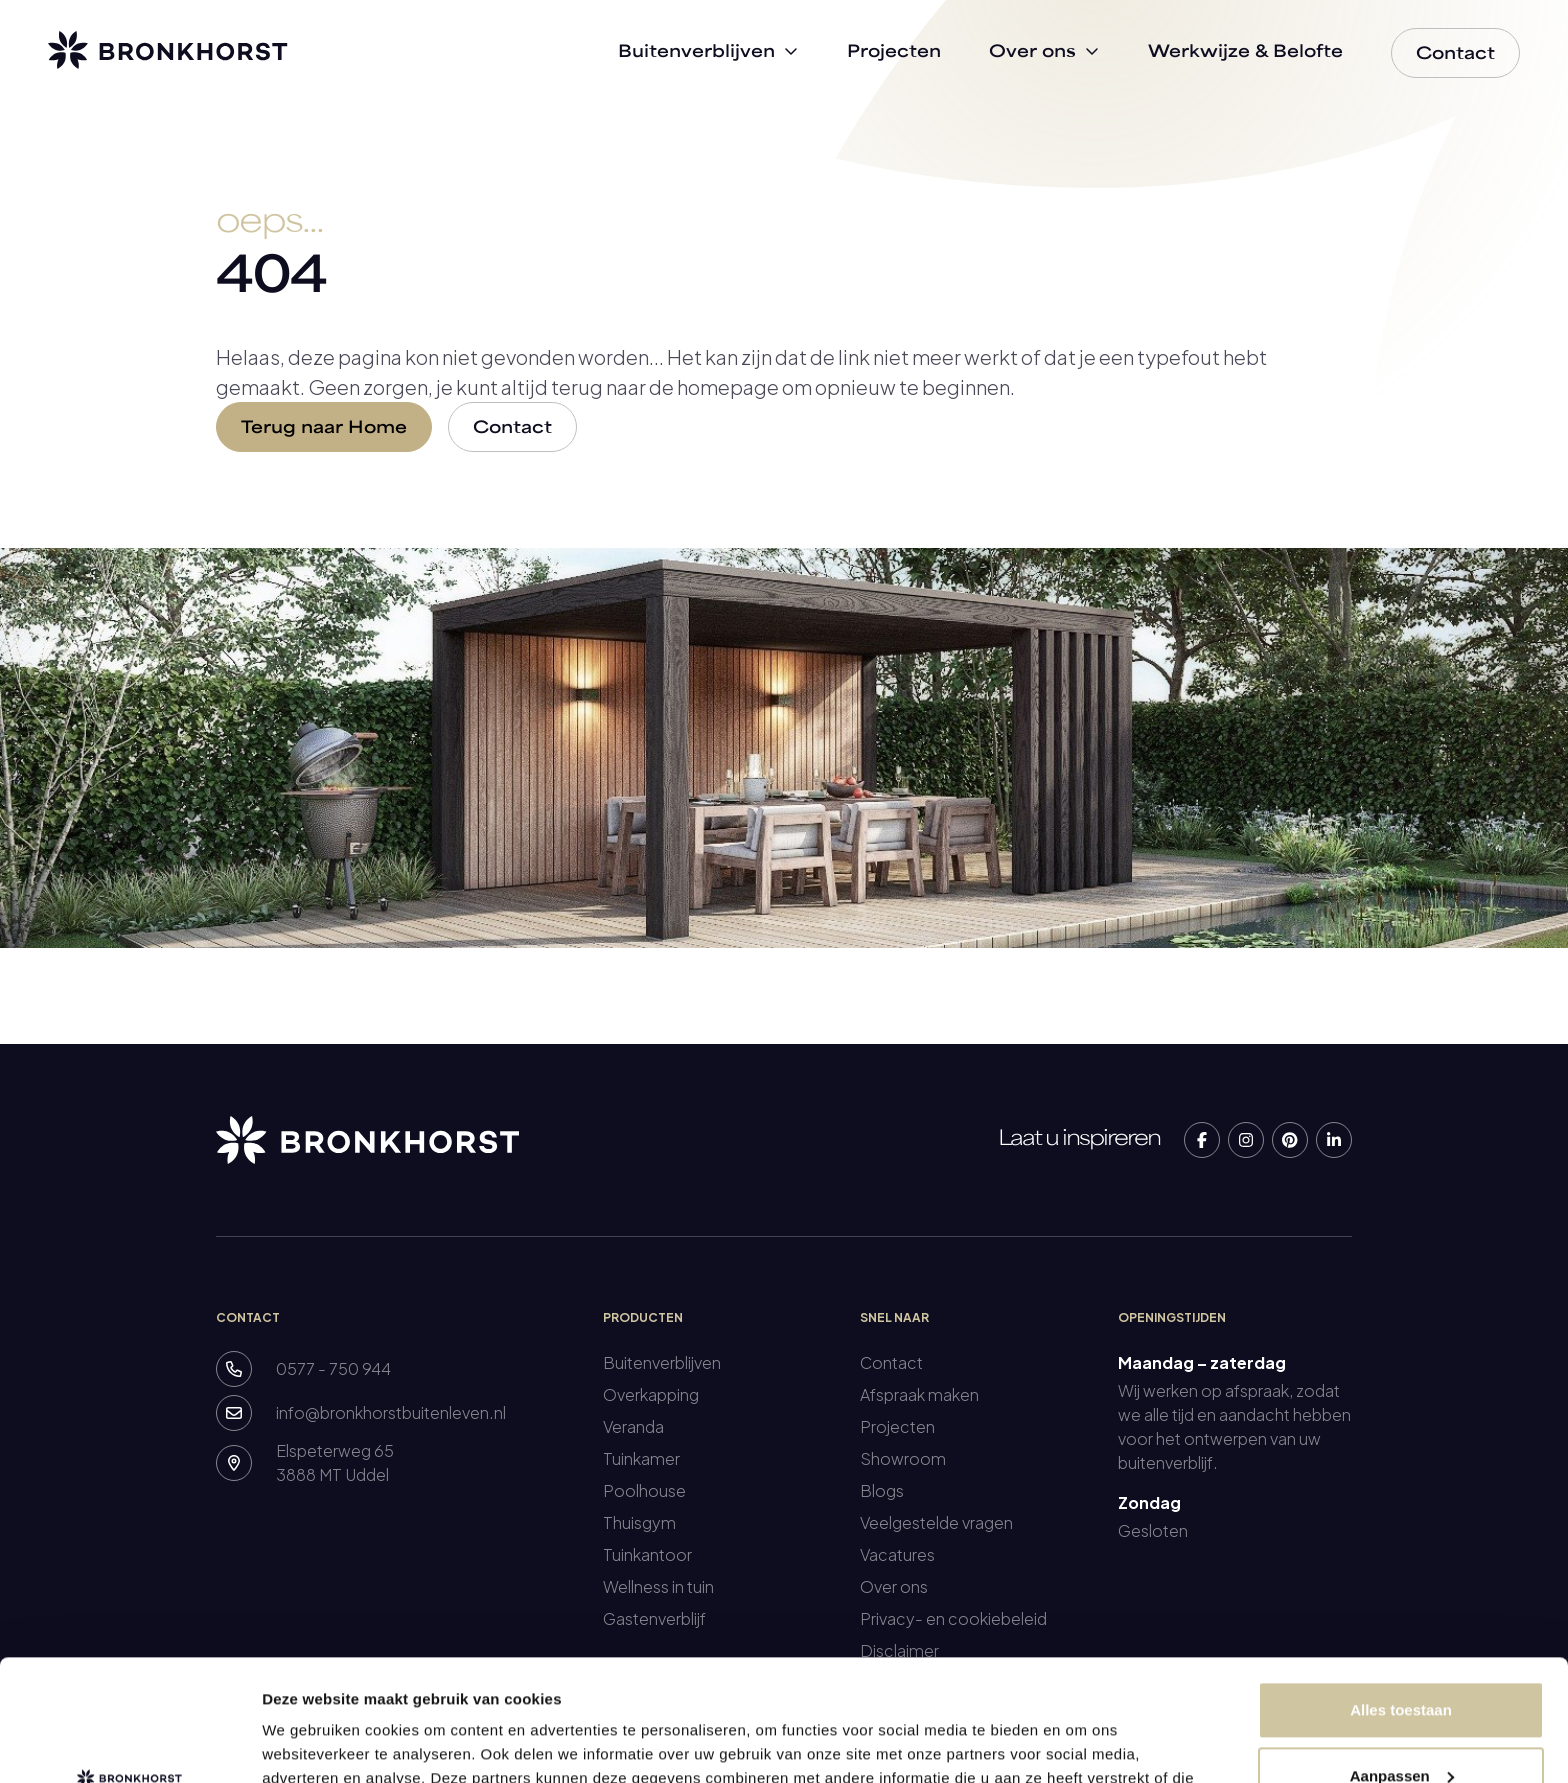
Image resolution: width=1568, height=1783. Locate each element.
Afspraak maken (919, 1394)
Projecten (897, 1426)
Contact (512, 429)
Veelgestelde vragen (936, 1522)
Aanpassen (1402, 1661)
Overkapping (651, 1394)
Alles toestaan (1401, 1596)
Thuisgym (639, 1522)
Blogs (882, 1490)
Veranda (633, 1426)
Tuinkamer (641, 1458)
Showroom (903, 1458)
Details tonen (309, 1743)
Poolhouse (644, 1490)
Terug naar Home (324, 429)
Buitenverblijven (662, 1362)
